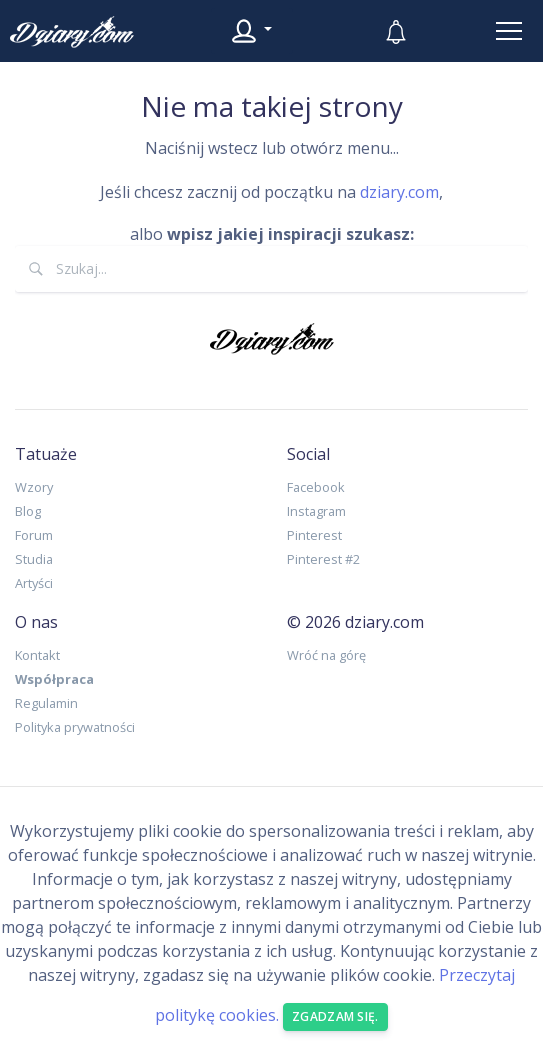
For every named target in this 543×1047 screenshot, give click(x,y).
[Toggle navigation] (509, 31)
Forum (34, 535)
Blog (28, 511)
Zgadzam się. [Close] (335, 1016)
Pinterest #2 (323, 559)
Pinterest (314, 535)
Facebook (316, 487)
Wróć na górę (326, 655)
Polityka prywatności (75, 727)
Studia (34, 559)
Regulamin (46, 703)
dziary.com (399, 192)
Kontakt (37, 655)
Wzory (34, 487)
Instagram (316, 511)
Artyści (34, 583)
